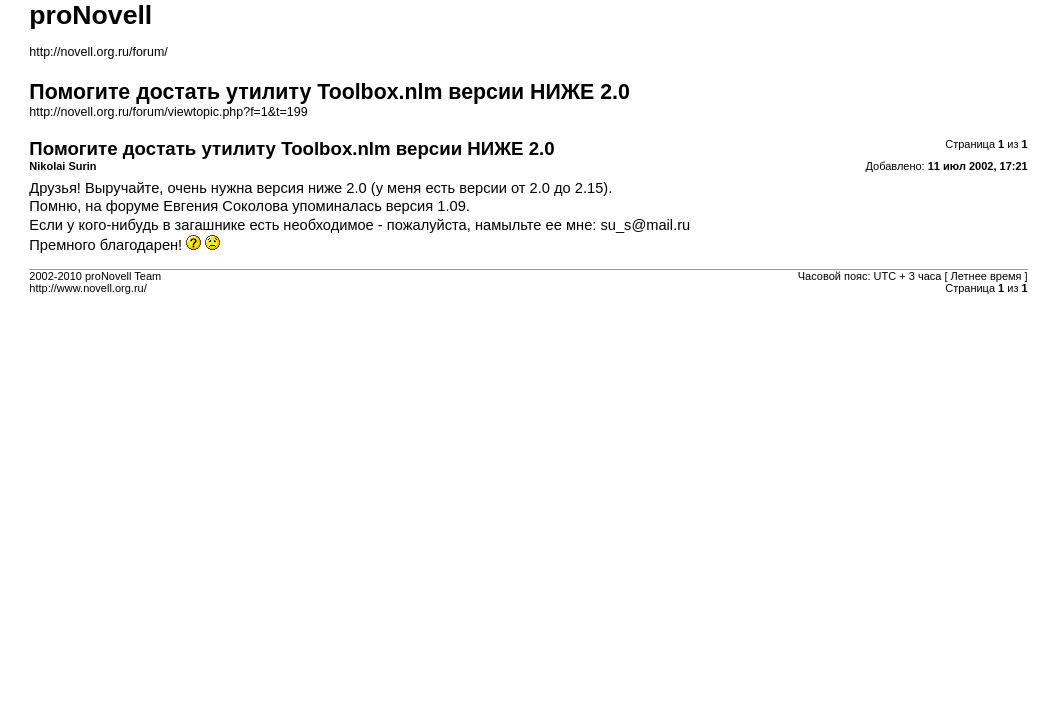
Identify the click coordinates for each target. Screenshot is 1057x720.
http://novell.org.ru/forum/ (98, 52)
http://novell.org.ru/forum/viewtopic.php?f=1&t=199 (168, 112)
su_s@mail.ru (645, 225)
